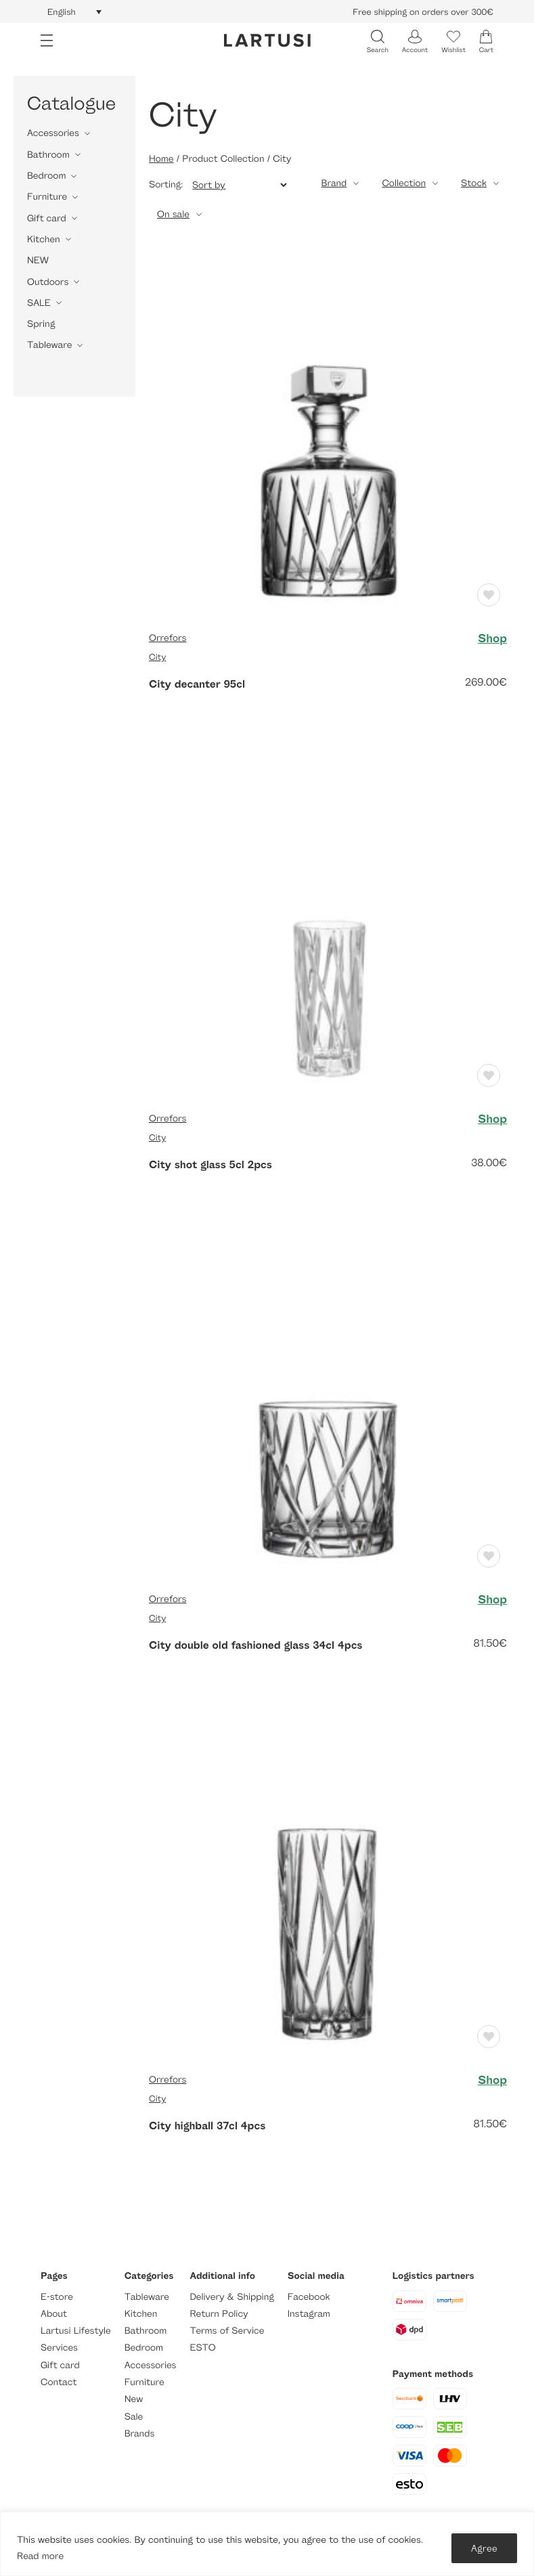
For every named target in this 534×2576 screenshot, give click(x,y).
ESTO (202, 2347)
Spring (41, 324)
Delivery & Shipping (231, 2297)
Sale (134, 2416)
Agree (484, 2548)
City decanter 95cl (197, 683)
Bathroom (48, 154)
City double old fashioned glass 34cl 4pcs (256, 1644)
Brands (140, 2433)
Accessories (53, 133)
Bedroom (46, 175)
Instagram (309, 2313)
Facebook (309, 2297)
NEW (38, 260)
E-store (57, 2297)
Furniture (47, 196)
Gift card (46, 218)
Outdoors (47, 282)
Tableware (49, 345)
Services (59, 2347)
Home (161, 158)
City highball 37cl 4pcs (207, 2125)
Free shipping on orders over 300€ (423, 11)
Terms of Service (227, 2330)
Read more (40, 2556)
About (54, 2313)
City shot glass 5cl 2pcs (210, 1164)
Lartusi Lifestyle (76, 2330)
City (157, 656)
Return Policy (219, 2313)
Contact (58, 2382)
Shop (492, 638)
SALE (39, 303)
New (134, 2399)
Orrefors (167, 638)
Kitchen (43, 239)
